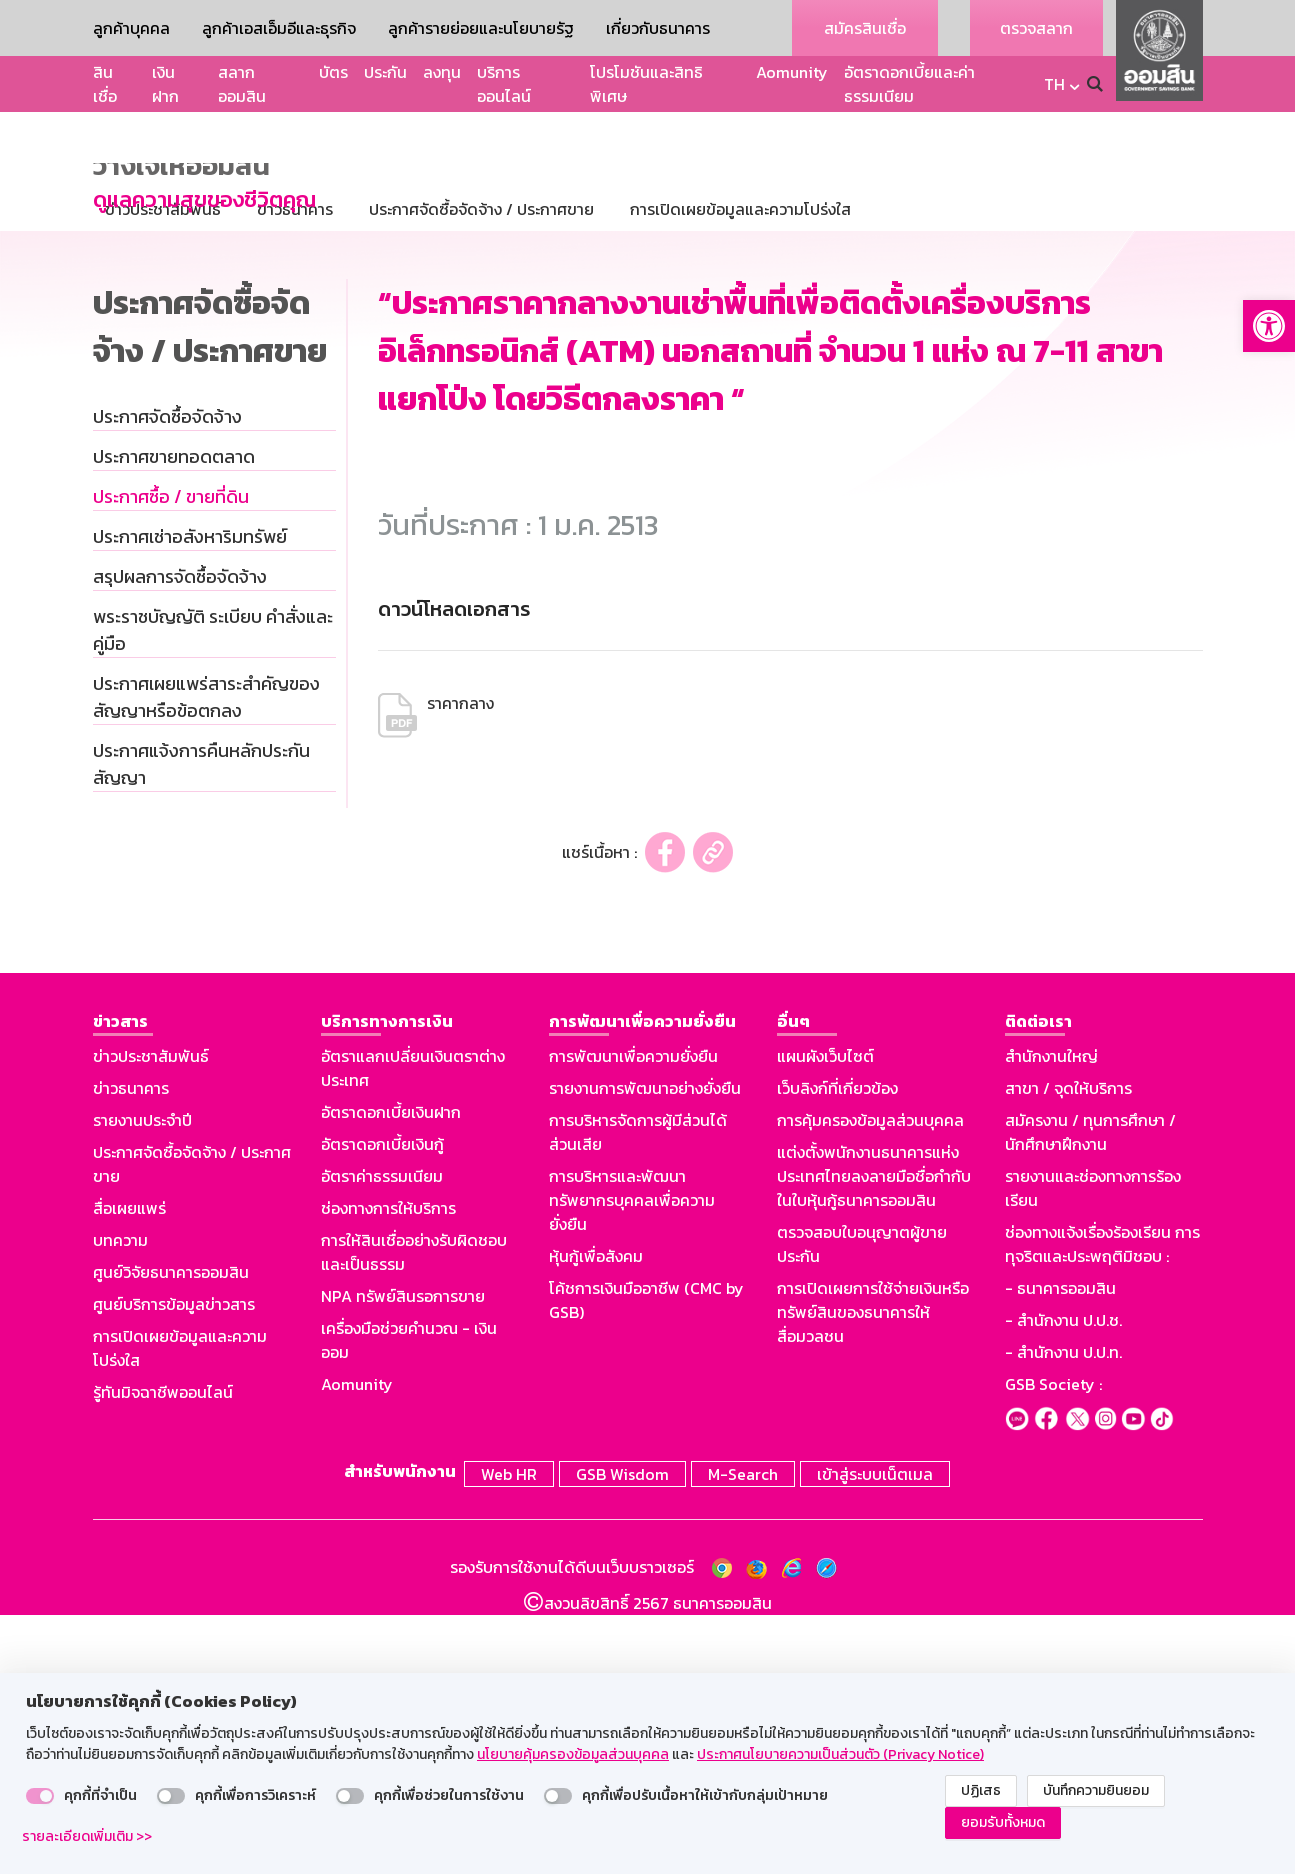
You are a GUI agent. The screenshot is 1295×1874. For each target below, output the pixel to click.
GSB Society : (1053, 1647)
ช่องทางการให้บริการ (388, 1471)
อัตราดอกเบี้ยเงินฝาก (391, 1375)
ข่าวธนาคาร (131, 1351)
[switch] (40, 1796)
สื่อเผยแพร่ (129, 1471)
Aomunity (792, 72)
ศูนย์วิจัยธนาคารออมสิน (171, 1535)
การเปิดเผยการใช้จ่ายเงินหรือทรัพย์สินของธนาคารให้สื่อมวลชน (873, 1575)
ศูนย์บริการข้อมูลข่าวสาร (174, 1567)
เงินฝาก (165, 84)
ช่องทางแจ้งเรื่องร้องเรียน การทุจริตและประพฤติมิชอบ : (1102, 1507)
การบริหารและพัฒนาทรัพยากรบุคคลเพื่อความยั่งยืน (632, 1463)
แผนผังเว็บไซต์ (825, 1319)
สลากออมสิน (242, 84)
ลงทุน (442, 72)
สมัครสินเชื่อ (865, 28)
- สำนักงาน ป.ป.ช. (1063, 1583)
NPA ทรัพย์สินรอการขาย (403, 1559)
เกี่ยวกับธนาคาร (658, 28)
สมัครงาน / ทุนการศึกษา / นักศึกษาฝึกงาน (1090, 1395)
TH (1054, 84)
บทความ (120, 1503)
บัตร (333, 72)
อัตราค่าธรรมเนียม (382, 1439)
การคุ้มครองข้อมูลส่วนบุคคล (870, 1383)
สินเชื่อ (105, 84)
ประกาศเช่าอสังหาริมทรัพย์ (190, 799)
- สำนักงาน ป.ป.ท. (1063, 1615)
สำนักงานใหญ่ (1051, 1319)
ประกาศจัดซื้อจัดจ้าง (167, 679)
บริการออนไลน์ (504, 84)
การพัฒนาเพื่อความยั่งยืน (633, 1319)
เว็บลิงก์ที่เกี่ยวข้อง (837, 1351)
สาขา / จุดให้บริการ (1068, 1351)
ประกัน (385, 72)
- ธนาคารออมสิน (1060, 1551)
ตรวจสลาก (1036, 28)
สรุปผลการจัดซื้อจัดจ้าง (180, 839)
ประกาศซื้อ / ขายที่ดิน (171, 759)
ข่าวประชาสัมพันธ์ (151, 1319)
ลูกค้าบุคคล (131, 28)
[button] (1269, 326)
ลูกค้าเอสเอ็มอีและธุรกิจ (279, 28)
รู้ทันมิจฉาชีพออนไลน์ (163, 1655)
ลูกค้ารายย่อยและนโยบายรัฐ (481, 28)
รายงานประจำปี (142, 1383)
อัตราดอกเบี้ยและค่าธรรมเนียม (909, 84)
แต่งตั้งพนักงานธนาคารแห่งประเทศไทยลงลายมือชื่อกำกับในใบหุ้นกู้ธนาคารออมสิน (874, 1439)
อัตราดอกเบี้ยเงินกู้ (382, 1407)
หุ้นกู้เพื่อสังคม (596, 1519)
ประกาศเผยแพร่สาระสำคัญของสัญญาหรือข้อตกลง (206, 960)
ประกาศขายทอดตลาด (174, 719)
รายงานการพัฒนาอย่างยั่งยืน (645, 1351)
